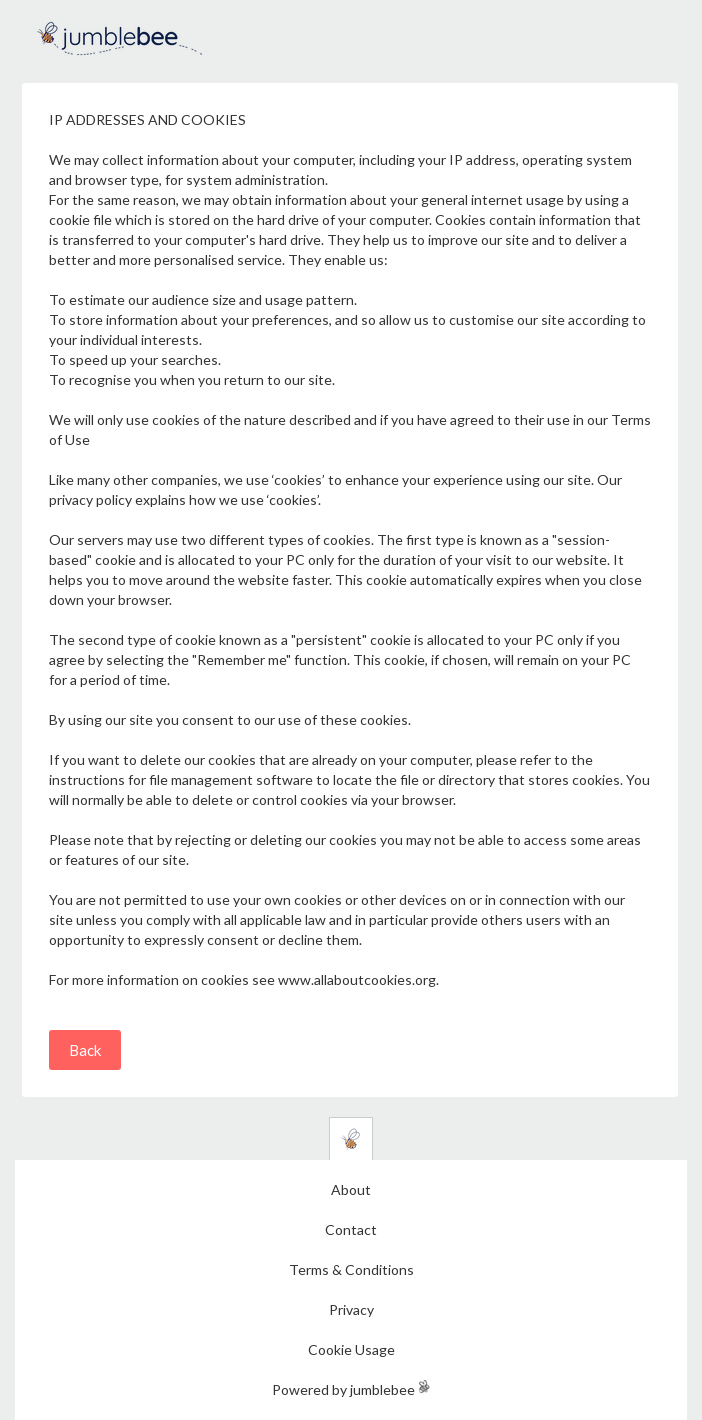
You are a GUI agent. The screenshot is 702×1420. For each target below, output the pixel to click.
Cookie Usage (351, 1349)
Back (85, 1050)
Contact (351, 1229)
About (351, 1189)
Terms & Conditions (351, 1269)
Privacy (351, 1309)
